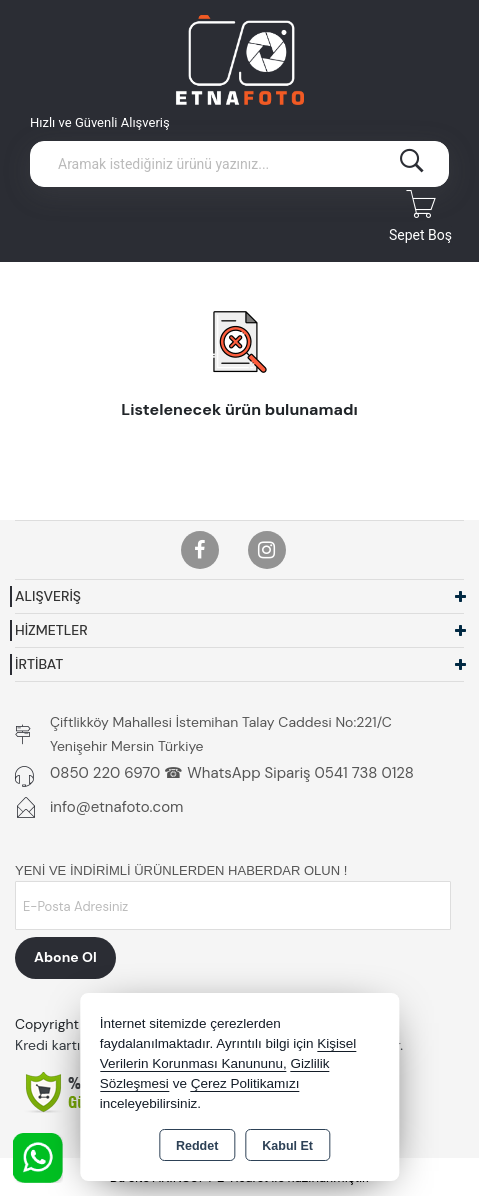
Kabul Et (287, 1146)
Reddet (197, 1146)
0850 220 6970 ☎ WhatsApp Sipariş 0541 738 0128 (232, 773)
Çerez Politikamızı (245, 1083)
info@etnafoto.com (116, 807)
